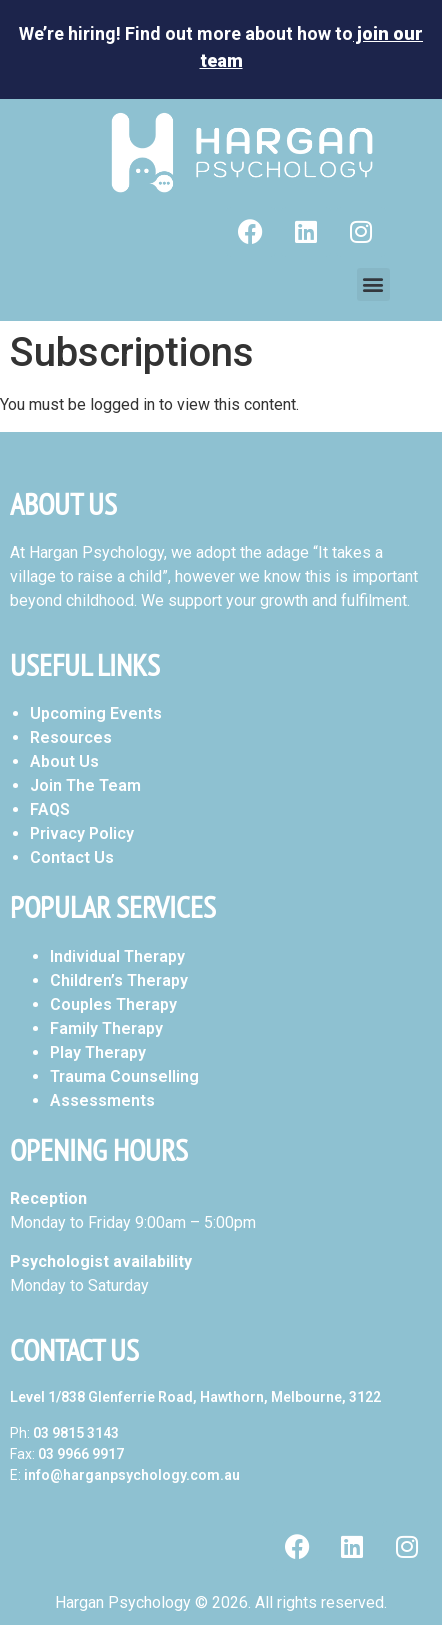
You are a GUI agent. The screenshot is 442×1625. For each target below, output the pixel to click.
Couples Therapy (113, 1004)
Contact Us (72, 857)
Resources (71, 737)
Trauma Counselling (124, 1076)
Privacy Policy (82, 833)
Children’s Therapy (119, 980)
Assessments (102, 1100)
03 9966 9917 (81, 1454)
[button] (373, 284)
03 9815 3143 (76, 1433)
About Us (64, 761)
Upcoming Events (96, 713)
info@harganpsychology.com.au (132, 1475)
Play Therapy (98, 1052)
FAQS (50, 809)
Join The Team (85, 785)
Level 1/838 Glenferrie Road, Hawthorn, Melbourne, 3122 (195, 1397)
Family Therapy (106, 1028)
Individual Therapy (117, 956)
